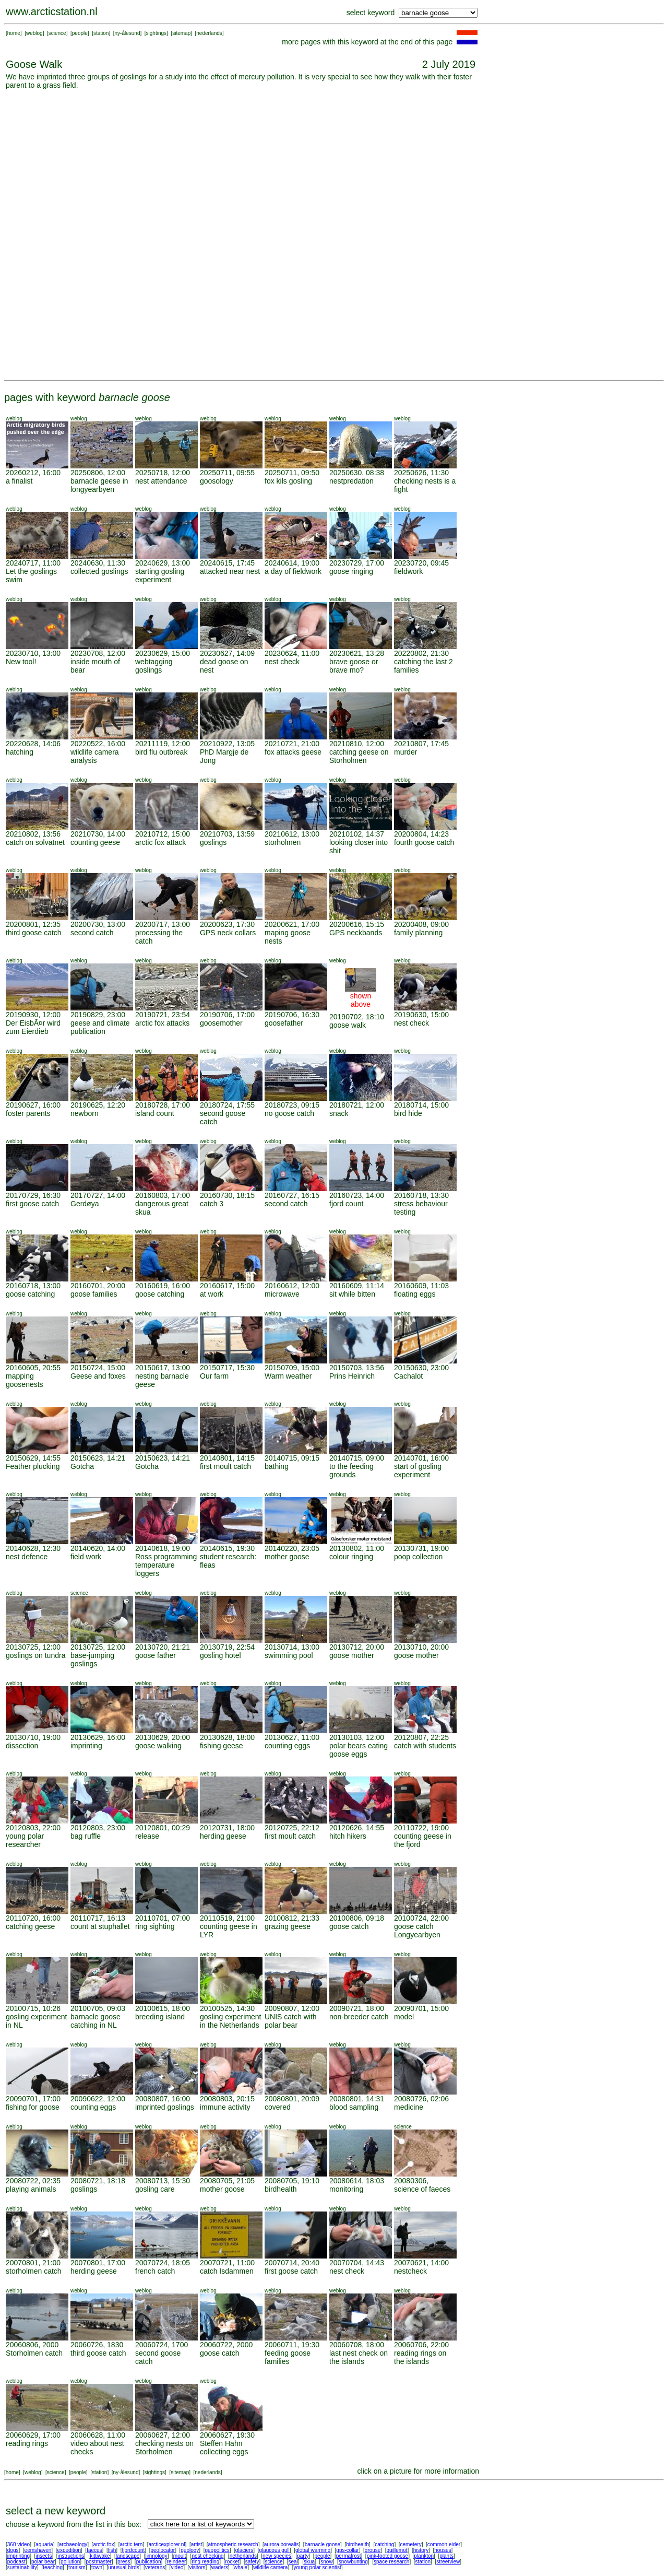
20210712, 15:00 (162, 834)
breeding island (160, 2017)
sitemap (181, 33)
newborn (84, 1113)
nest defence (26, 1556)
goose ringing (351, 571)
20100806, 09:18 (356, 1918)
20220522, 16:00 (97, 743)
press (123, 2562)
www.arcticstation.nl (52, 11)
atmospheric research (233, 2544)
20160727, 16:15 (292, 1195)
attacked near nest (230, 571)
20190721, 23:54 (162, 1014)
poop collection (418, 1556)
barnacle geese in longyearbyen (99, 485)
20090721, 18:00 (356, 2008)
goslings (213, 842)
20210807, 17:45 (421, 743)
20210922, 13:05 (227, 743)
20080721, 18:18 (97, 2181)
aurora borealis (281, 2544)
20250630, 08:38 (356, 472)
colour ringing (351, 1556)
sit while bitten (352, 1294)
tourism (77, 2567)
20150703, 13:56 (356, 1367)
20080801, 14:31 (356, 2099)
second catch (92, 932)
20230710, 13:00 (33, 653)
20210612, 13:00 (292, 834)
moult (179, 2556)
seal (293, 2562)
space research (391, 2562)
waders (219, 2567)
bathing (277, 1466)
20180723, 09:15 (292, 1105)
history (420, 2550)
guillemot (397, 2550)
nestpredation (351, 481)
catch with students (425, 1746)
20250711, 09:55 (227, 472)
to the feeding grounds (351, 1470)
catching (384, 2544)
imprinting (86, 1746)
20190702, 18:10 (356, 1017)
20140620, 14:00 (97, 1548)
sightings (156, 33)
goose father (155, 1655)
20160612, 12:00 (292, 1285)
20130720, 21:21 (162, 1647)
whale (240, 2567)
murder (405, 752)
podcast (16, 2562)
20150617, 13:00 (162, 1367)
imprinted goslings (164, 2107)
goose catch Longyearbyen (417, 1930)
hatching (19, 752)
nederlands (209, 33)
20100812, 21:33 (292, 1918)
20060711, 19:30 (292, 2344)
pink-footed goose (388, 2556)
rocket (232, 2562)
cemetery (411, 2544)
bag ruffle (85, 1836)
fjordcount (133, 2550)
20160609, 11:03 (421, 1285)
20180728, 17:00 (162, 1105)
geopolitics (217, 2550)
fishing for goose (32, 2107)
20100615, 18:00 (162, 2008)
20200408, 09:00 (421, 924)
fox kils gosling (288, 481)
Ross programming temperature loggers (166, 1565)
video (177, 2567)
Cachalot (408, 1376)
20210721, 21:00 (292, 743)
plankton (424, 2556)
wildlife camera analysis (94, 756)
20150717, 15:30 (227, 1367)
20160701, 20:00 (97, 1285)
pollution (70, 2562)
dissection (22, 1746)
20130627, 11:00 (292, 1737)
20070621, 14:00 (421, 2263)
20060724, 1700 (161, 2344)
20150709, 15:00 (292, 1367)
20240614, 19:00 (292, 563)
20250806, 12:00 (97, 472)
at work (211, 1294)
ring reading (205, 2562)
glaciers (244, 2550)
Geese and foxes (98, 1376)
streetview (448, 2562)
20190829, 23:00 (97, 1014)
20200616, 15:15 (356, 924)
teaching (53, 2567)
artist (196, 2544)
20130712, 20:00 (356, 1647)
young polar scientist (317, 2567)
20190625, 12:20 (97, 1105)
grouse (373, 2550)
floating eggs (414, 1294)
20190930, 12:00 (33, 1014)
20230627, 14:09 (227, 653)
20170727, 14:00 (97, 1195)
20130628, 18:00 (227, 1737)
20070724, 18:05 (162, 2263)
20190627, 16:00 (33, 1105)
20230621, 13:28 (356, 653)
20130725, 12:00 (33, 1647)
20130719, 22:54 (227, 1647)
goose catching (30, 1294)
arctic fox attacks (162, 1023)
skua (309, 2562)
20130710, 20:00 (421, 1647)
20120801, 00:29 (162, 1828)
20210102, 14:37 (356, 834)
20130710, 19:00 (33, 1737)
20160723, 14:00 (356, 1195)
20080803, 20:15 (227, 2099)
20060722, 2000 (226, 2344)
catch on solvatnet (35, 842)
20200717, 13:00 (162, 924)
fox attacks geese (293, 752)
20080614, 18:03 (356, 2181)
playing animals (31, 2189)
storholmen (283, 842)
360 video (18, 2544)
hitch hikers (347, 1836)
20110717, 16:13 (97, 1918)
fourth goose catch (424, 842)
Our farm (214, 1376)
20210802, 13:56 (33, 834)
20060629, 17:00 (33, 2435)
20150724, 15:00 (97, 1367)
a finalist (19, 481)
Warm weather (288, 1376)
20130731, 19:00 (421, 1548)
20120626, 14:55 (356, 1828)
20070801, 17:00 (97, 2263)
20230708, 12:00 (97, 653)
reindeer (176, 2562)
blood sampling (353, 2107)
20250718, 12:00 (162, 472)
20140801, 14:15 (227, 1458)
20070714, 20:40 (292, 2263)
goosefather (284, 1023)
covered (278, 2107)
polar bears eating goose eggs (358, 1750)
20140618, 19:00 (162, 1548)
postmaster (98, 2562)
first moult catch (225, 1466)
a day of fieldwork (293, 571)
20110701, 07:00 (162, 1918)
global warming (312, 2550)
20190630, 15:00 (421, 1014)
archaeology (73, 2544)
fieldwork (408, 571)
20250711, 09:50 (292, 472)
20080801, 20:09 (292, 2099)
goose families (93, 1294)
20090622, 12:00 (97, 2099)
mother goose (287, 1556)
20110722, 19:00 (421, 1828)
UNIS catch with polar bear (291, 2021)
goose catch (349, 1926)
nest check (282, 661)
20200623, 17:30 (227, 924)
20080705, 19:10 (292, 2181)
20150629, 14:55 (33, 1458)
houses (442, 2550)
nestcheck (410, 2271)
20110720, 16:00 (33, 1918)
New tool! (21, 661)
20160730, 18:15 (227, 1195)
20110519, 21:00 (227, 1918)
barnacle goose (322, 2544)
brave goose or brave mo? (353, 665)
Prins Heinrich (352, 1376)
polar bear (43, 2562)
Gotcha (82, 1466)
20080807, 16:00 (162, 2099)
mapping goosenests (24, 1380)
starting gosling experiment (159, 575)
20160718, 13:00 (33, 1285)
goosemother (221, 1023)
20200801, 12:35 (33, 924)
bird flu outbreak (161, 752)
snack (339, 1113)
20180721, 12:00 (356, 1105)
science (57, 33)
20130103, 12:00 (356, 1737)
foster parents (28, 1113)
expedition (69, 2550)
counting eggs (287, 1746)
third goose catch (34, 932)
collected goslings (99, 571)
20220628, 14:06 (33, 743)
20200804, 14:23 (421, 834)
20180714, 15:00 (421, 1105)
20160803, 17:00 (162, 1195)
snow (326, 2562)
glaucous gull (274, 2550)
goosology (216, 481)
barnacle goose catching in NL (95, 2021)
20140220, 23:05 (292, 1548)
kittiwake (100, 2556)
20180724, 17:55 (227, 1105)
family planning (418, 932)
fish (112, 2550)
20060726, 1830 (96, 2344)
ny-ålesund (127, 33)
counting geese (95, 842)
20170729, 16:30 (33, 1195)
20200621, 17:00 (292, 924)
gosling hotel (220, 1655)
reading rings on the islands (420, 2357)
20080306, (411, 2181)
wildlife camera (270, 2567)
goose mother (351, 1655)
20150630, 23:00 (421, 1367)
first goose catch (32, 1203)
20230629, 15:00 (162, 653)
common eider (443, 2544)
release (147, 1836)
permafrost (348, 2556)
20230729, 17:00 (356, 563)
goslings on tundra (35, 1655)
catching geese (30, 1926)
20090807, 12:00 (292, 2008)
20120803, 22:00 (33, 1828)
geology (190, 2550)
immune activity (225, 2107)
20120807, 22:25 (421, 1737)
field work (85, 1556)
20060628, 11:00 (97, 2435)
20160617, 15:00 (227, 1285)
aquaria (44, 2544)
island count (154, 1113)
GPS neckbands (355, 932)
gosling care (155, 2189)
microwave (282, 1294)
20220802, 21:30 (421, 653)
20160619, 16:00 (162, 1285)
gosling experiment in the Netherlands (230, 2021)
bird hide (408, 1113)
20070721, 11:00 (227, 2263)
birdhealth (281, 2189)
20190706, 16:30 (292, 1014)
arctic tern (131, 2544)
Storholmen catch (34, 2353)
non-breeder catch (359, 2017)
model (404, 2017)
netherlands (243, 2556)
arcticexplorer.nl (167, 2544)
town (96, 2567)
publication (148, 2562)
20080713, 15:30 (162, 2181)
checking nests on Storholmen (164, 2447)
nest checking (207, 2556)
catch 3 (211, 1203)
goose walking (158, 1746)
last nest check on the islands (358, 2357)
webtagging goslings (154, 665)
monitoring (346, 2189)
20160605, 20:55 (33, 1367)
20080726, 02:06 (421, 2099)
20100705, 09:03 (97, 2008)
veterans (155, 2567)
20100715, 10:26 (33, 2008)
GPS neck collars (228, 932)
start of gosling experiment (418, 1470)
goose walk (347, 1025)
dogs (13, 2550)
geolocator (162, 2550)
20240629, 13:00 (162, 563)
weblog (34, 33)
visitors (197, 2567)
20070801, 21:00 (33, 2263)
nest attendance (161, 481)
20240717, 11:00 (33, 563)
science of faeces (422, 2189)
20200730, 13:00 (97, 924)
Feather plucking (33, 1466)
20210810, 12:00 (356, 743)
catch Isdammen (227, 2271)
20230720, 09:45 (421, 563)
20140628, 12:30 (33, 1548)
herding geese (223, 1836)
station (101, 33)
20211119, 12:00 (162, 743)
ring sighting (155, 1926)
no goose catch (289, 1113)
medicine (408, 2107)
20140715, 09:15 (292, 1458)
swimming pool (289, 1655)
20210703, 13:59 (227, 834)
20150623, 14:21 (97, 1458)
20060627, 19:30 (227, 2435)
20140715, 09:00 (356, 1458)
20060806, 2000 (32, 2344)
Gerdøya (84, 1203)
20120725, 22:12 (292, 1828)
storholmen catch (34, 2271)
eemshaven (38, 2550)
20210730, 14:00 (97, 834)
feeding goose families (288, 2357)
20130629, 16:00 (97, 1737)
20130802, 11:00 (356, 1548)
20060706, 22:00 (421, 2344)
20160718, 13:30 (421, 1195)
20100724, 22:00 (421, 1918)
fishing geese (221, 1746)
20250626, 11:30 (421, 472)
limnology (156, 2556)
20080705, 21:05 (227, 2181)
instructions (71, 2556)
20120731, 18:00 (227, 1828)
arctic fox (103, 2544)
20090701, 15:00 (421, 2008)
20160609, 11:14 (356, 1285)
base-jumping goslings (92, 1659)
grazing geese (288, 1926)
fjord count (346, 1203)
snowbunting (353, 2562)
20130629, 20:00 (162, 1737)
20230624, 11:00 (292, 653)
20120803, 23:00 (97, 1828)
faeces (94, 2550)
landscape (128, 2556)
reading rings (27, 2443)
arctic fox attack (160, 842)
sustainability (22, 2567)
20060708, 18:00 (356, 2344)
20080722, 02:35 (33, 2181)
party (302, 2556)
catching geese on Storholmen (359, 756)
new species (277, 2556)
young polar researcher (25, 1840)
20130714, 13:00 (292, 1647)
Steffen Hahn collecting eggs (224, 2447)
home (13, 33)
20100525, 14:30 (227, 2008)
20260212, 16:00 (33, 472)
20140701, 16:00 (421, 1458)
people (80, 33)
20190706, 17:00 (227, 1014)
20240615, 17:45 (227, 563)
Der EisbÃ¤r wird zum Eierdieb (33, 1027)
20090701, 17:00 (33, 2099)
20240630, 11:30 (97, 563)
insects (43, 2556)
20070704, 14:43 (356, 2263)
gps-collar (347, 2550)
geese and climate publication (100, 1027)
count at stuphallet (100, 1926)
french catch (155, 2271)
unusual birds (123, 2567)
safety (252, 2562)
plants (446, 2556)
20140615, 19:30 (227, 1548)
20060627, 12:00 (162, 2435)
